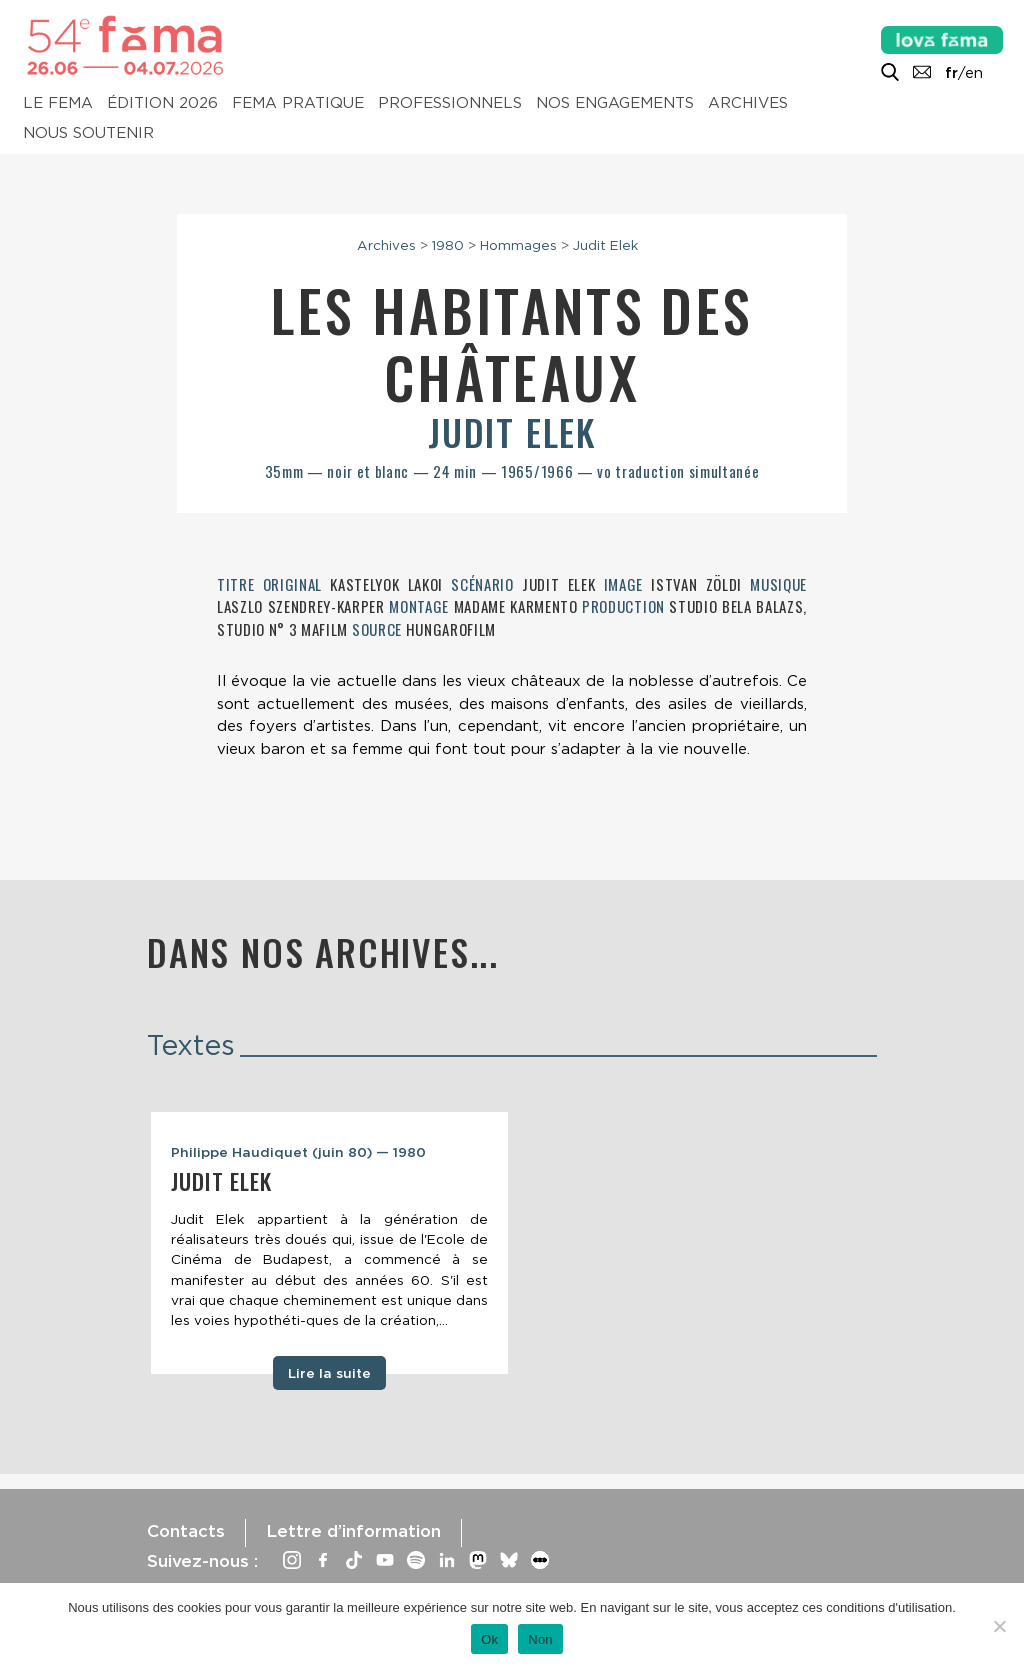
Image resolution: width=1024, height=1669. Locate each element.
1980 (448, 245)
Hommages (518, 245)
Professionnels (450, 104)
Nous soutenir (88, 134)
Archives (748, 104)
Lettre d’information (353, 1531)
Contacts (186, 1531)
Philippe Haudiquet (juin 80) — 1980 (298, 1152)
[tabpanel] (329, 1243)
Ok (489, 1639)
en (974, 73)
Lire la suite (329, 1373)
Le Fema (58, 104)
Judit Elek (605, 245)
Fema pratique (298, 104)
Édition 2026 (162, 104)
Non (540, 1639)
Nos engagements (615, 104)
